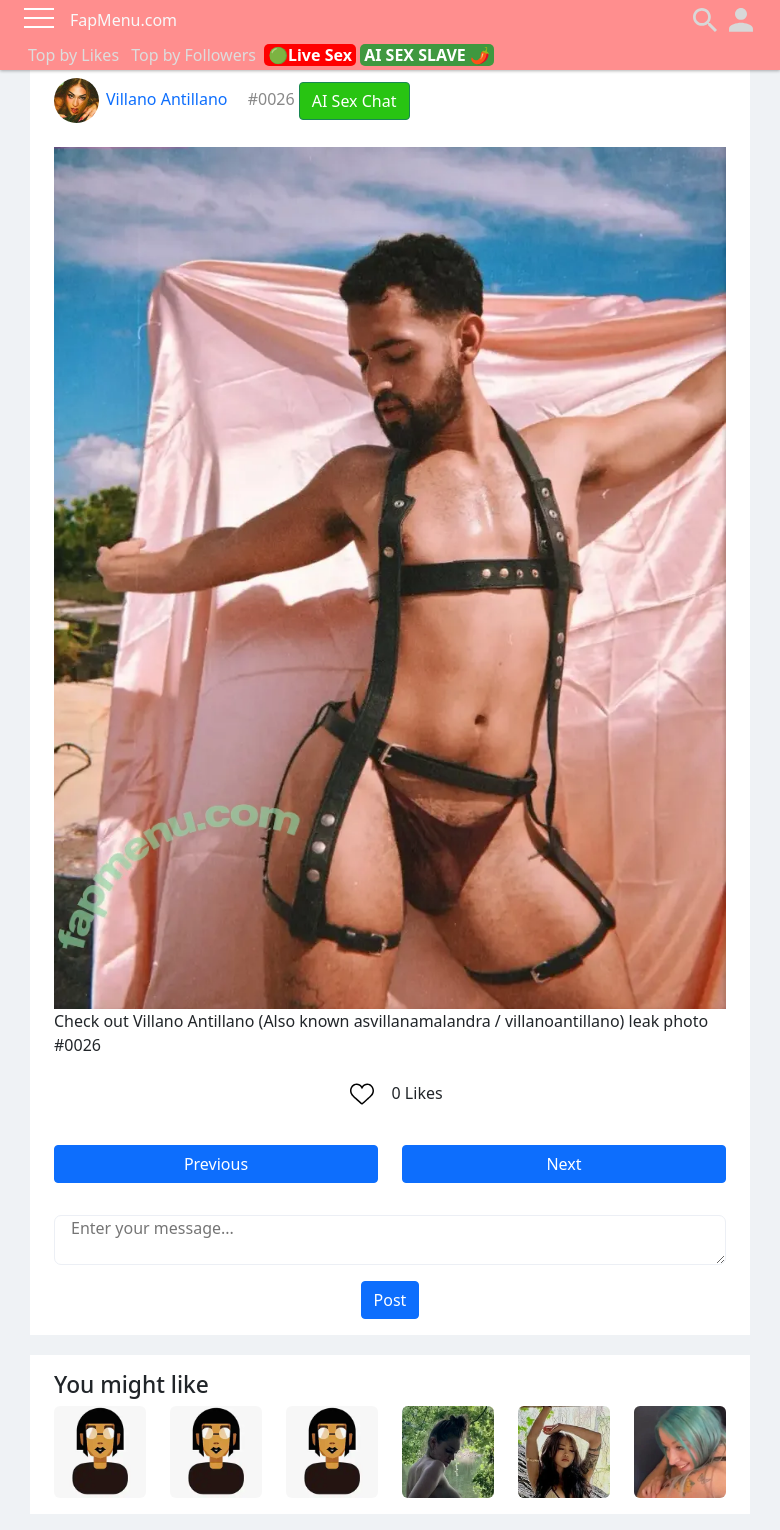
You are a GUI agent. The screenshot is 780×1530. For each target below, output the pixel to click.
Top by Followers (193, 55)
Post (390, 1300)
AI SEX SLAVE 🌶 (427, 55)
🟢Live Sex (310, 55)
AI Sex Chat (354, 101)
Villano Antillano (141, 99)
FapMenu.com (123, 20)
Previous (216, 1164)
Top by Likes (73, 55)
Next (563, 1164)
